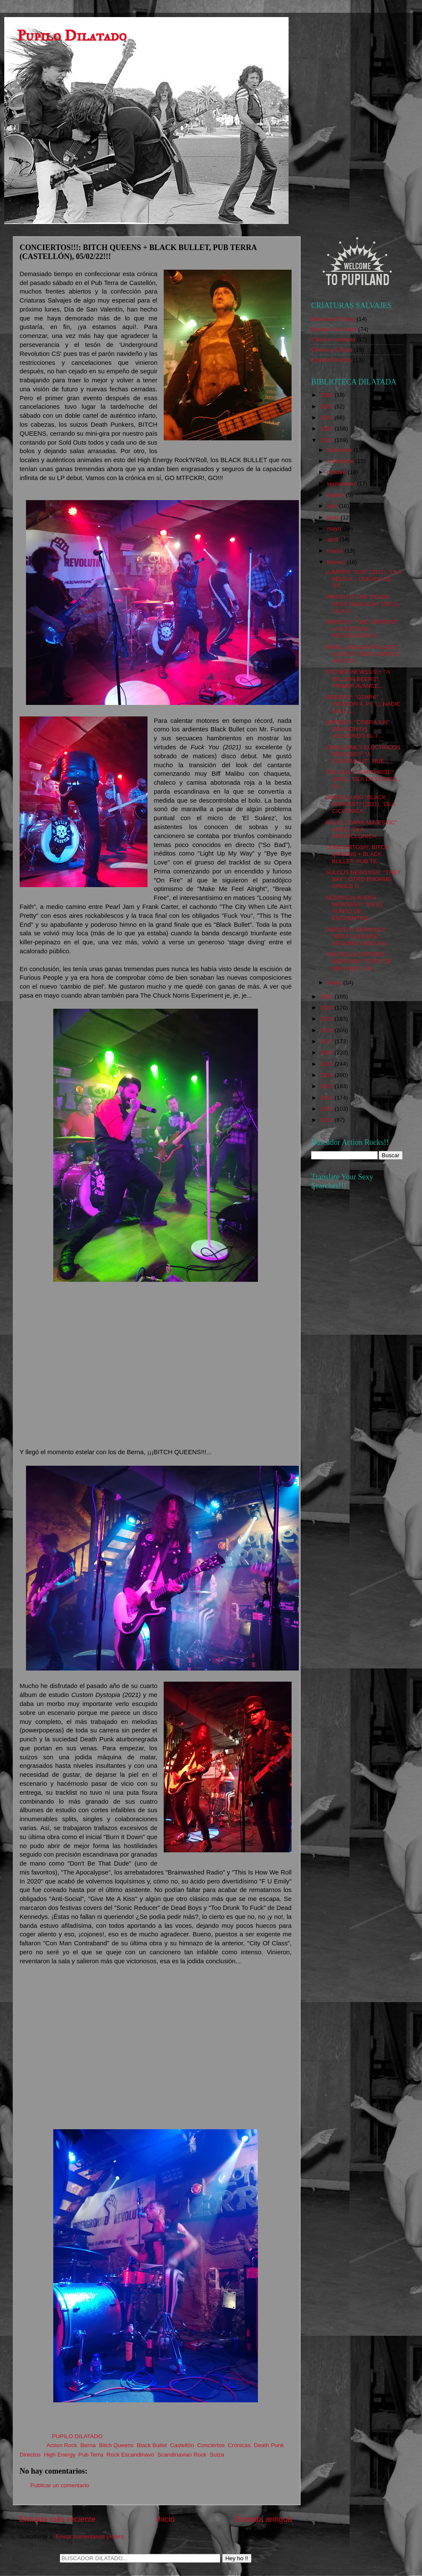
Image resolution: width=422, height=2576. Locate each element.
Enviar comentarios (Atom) (90, 2536)
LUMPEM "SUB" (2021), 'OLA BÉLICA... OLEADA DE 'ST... (364, 579)
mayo (335, 528)
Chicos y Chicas (332, 349)
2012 (327, 1097)
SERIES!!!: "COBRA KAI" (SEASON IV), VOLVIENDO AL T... (358, 729)
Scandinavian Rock (182, 2454)
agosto (336, 495)
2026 (327, 395)
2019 (327, 1019)
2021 (327, 996)
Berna (88, 2445)
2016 (327, 1052)
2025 (327, 406)
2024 (327, 417)
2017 (327, 1041)
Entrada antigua (263, 2519)
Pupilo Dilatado (72, 35)
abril (333, 539)
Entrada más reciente (57, 2519)
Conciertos (211, 2445)
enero (335, 982)
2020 (327, 1007)
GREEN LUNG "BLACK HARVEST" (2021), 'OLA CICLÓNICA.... (360, 804)
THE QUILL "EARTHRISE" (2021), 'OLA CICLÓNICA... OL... (364, 779)
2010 (327, 1120)
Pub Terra (90, 2454)
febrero (337, 562)
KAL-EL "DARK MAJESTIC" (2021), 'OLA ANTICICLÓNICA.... (361, 829)
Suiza (217, 2454)
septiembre (342, 483)
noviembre (341, 461)
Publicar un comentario (59, 2485)
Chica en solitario (333, 339)
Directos (30, 2454)
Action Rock (61, 2445)
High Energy (59, 2454)
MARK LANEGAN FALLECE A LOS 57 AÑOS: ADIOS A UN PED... (363, 654)
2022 (327, 440)
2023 (327, 428)
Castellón (182, 2445)
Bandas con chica (334, 329)
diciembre (340, 450)
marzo (335, 550)
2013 (327, 1086)
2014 (327, 1075)
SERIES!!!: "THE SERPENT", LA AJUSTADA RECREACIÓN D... (363, 629)
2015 (327, 1064)
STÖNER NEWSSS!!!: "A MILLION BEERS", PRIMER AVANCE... (358, 679)
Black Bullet (152, 2445)
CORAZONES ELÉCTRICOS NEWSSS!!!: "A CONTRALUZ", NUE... (363, 754)
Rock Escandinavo (130, 2454)
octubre (337, 472)
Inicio (165, 2519)
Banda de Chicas (333, 319)
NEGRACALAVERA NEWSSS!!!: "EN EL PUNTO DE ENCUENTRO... (355, 908)
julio (333, 506)
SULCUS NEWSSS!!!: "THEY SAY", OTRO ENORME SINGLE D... (363, 879)
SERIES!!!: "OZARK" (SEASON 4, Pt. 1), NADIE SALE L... (363, 704)
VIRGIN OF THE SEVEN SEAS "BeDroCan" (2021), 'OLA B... (363, 604)
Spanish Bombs (331, 360)
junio (334, 517)
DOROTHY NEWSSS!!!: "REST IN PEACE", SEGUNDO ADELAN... (358, 936)
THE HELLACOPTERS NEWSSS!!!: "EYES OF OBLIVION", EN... (359, 961)
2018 (327, 1030)
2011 (327, 1109)
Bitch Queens (116, 2445)
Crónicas (239, 2445)
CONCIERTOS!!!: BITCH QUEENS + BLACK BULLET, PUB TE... (357, 854)
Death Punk (269, 2445)
